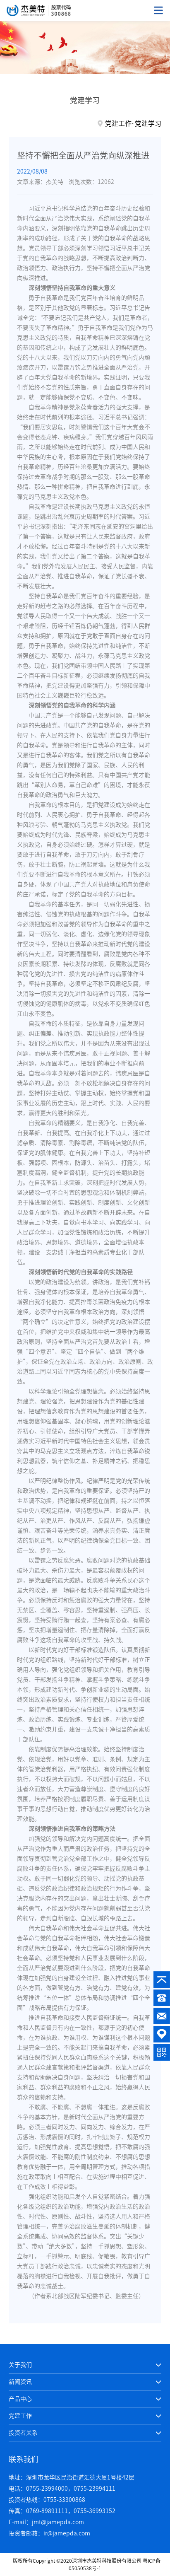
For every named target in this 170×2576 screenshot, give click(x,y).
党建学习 (148, 123)
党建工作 (118, 123)
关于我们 (20, 2365)
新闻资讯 (20, 2382)
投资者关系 (23, 2433)
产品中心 (20, 2399)
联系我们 (23, 2459)
